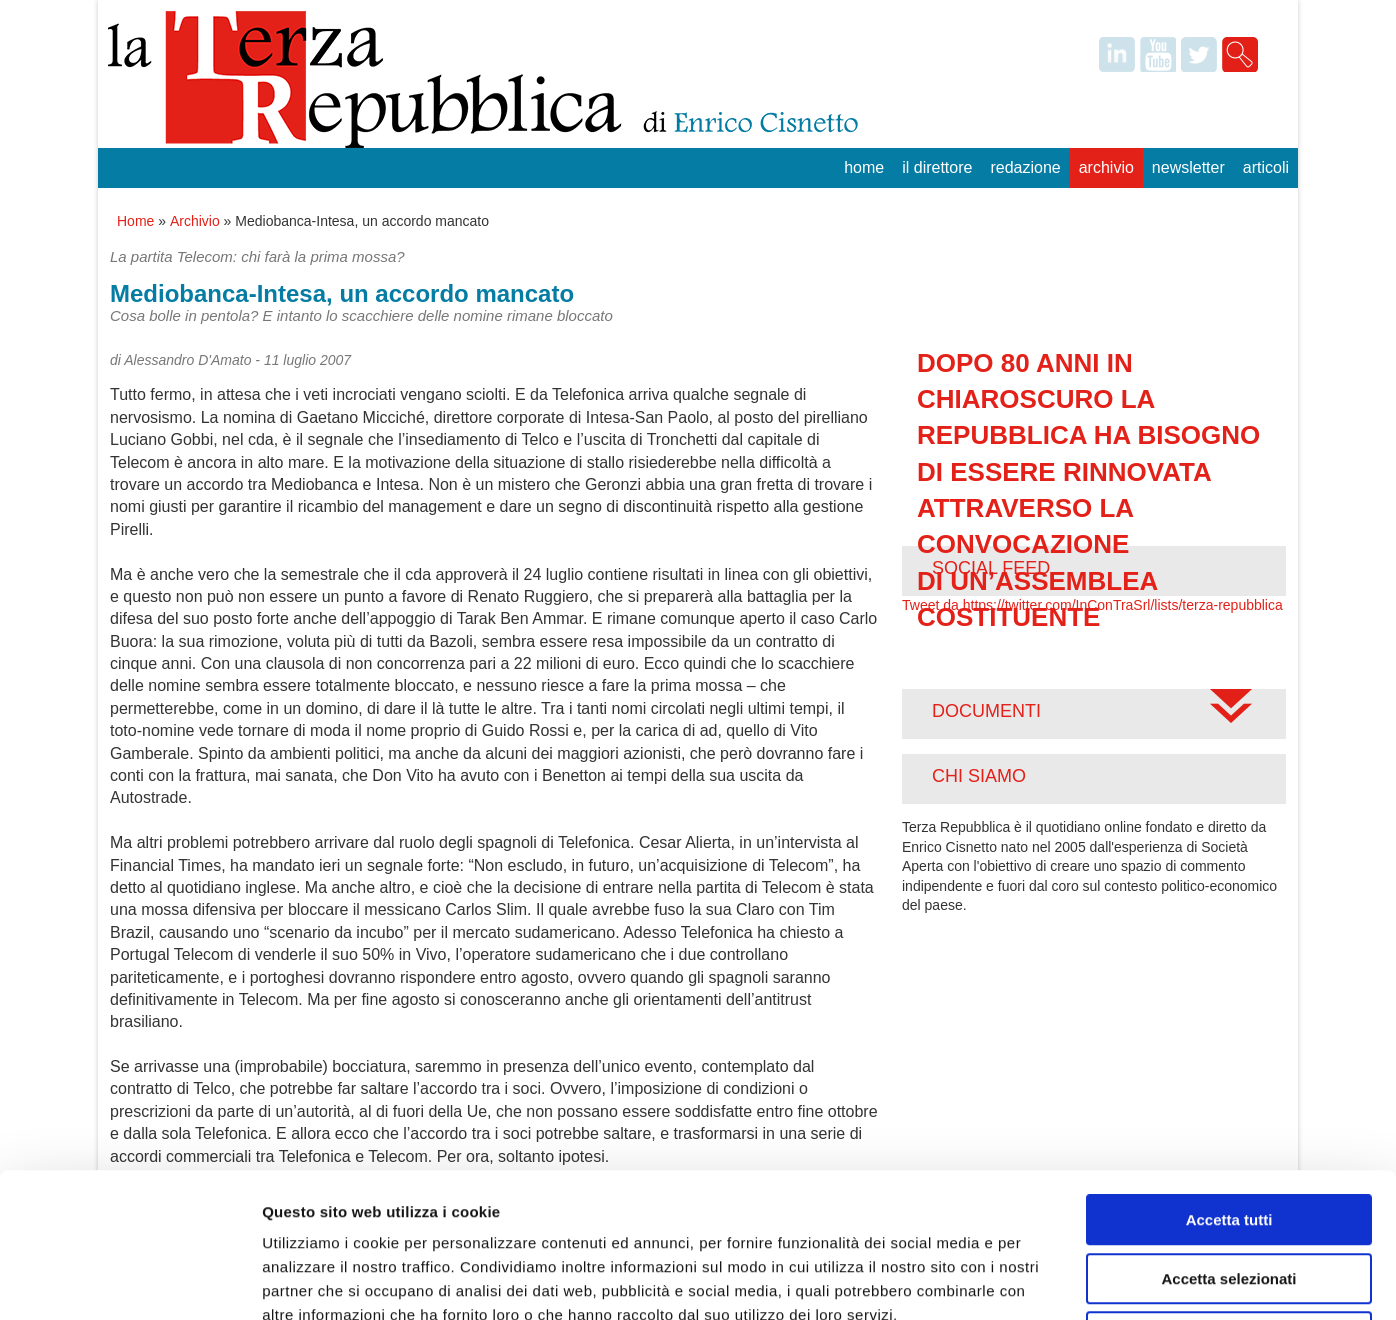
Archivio (1106, 167)
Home (864, 167)
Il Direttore (937, 167)
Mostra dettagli (1052, 1280)
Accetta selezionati (1228, 1134)
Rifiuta (1229, 1192)
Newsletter (1188, 167)
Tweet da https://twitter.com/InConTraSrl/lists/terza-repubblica (1092, 605)
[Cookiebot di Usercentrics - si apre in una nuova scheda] (129, 1281)
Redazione (1025, 167)
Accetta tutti (1229, 1075)
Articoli (1266, 167)
